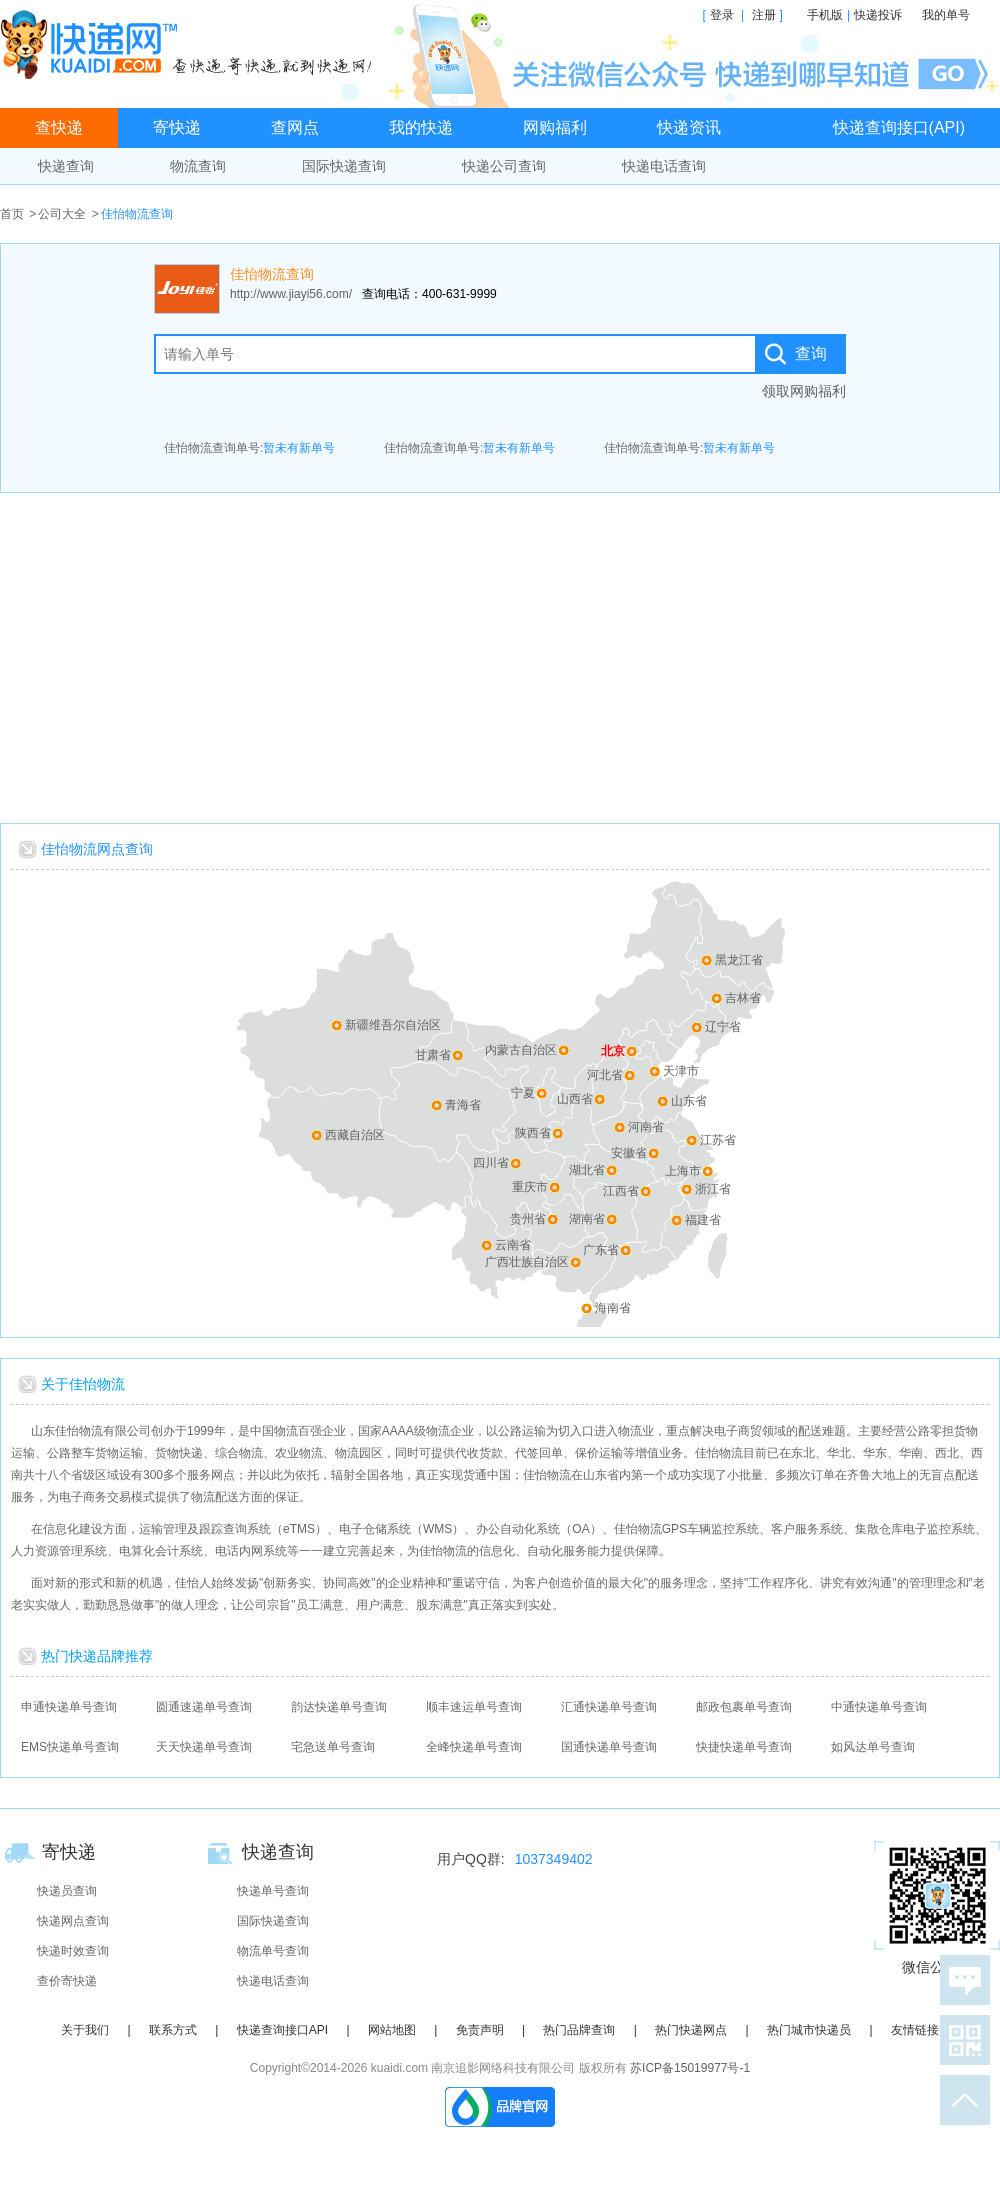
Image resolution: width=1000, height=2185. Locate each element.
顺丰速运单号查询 (474, 1707)
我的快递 (421, 127)
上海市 (683, 1171)
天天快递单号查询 (204, 1747)
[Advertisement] (500, 653)
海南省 (613, 1308)
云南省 (513, 1245)
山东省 (689, 1101)
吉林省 (743, 998)
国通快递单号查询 (609, 1747)
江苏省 (718, 1140)
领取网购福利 (804, 391)
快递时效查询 (73, 1951)
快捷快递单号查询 (744, 1747)
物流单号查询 (273, 1951)
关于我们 (85, 2030)
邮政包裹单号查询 (744, 1707)
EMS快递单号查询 (70, 1747)
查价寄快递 (67, 1981)
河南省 (646, 1127)
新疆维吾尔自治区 (393, 1025)
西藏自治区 (355, 1135)
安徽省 (629, 1153)
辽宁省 (723, 1027)
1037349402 (554, 1859)
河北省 (605, 1075)
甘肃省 (433, 1055)
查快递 (59, 127)
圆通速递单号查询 (204, 1707)
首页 (12, 214)
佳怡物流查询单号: (249, 448)
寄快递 (177, 127)
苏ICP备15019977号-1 (690, 2068)
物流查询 (198, 166)
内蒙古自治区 (521, 1050)
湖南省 (587, 1219)
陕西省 (533, 1133)
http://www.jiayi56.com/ (291, 294)
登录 (722, 15)
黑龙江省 (739, 960)
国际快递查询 (344, 166)
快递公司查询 (504, 166)
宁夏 (523, 1093)
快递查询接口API (282, 2030)
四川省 (491, 1163)
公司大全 (62, 214)
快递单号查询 (273, 1891)
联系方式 (173, 2030)
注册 (764, 15)
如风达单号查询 (873, 1747)
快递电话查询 (664, 166)
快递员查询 (67, 1891)
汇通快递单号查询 (609, 1707)
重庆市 (530, 1187)
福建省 (703, 1220)
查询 (811, 353)
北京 (613, 1051)
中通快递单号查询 (879, 1707)
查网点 (295, 127)
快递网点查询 (73, 1921)
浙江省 (713, 1189)
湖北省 (587, 1170)
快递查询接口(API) (899, 127)
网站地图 (392, 2030)
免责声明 (480, 2030)
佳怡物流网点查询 (97, 849)
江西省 (621, 1191)
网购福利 (555, 127)
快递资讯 (689, 127)
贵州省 (528, 1219)
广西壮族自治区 (527, 1262)
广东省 (601, 1250)
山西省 (575, 1099)
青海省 (463, 1105)
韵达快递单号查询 (339, 1707)
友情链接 (915, 2030)
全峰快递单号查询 (474, 1747)
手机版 (825, 15)
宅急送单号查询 (333, 1747)
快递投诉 (878, 15)
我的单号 (946, 15)
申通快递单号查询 (69, 1707)
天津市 (681, 1071)
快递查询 (66, 166)
